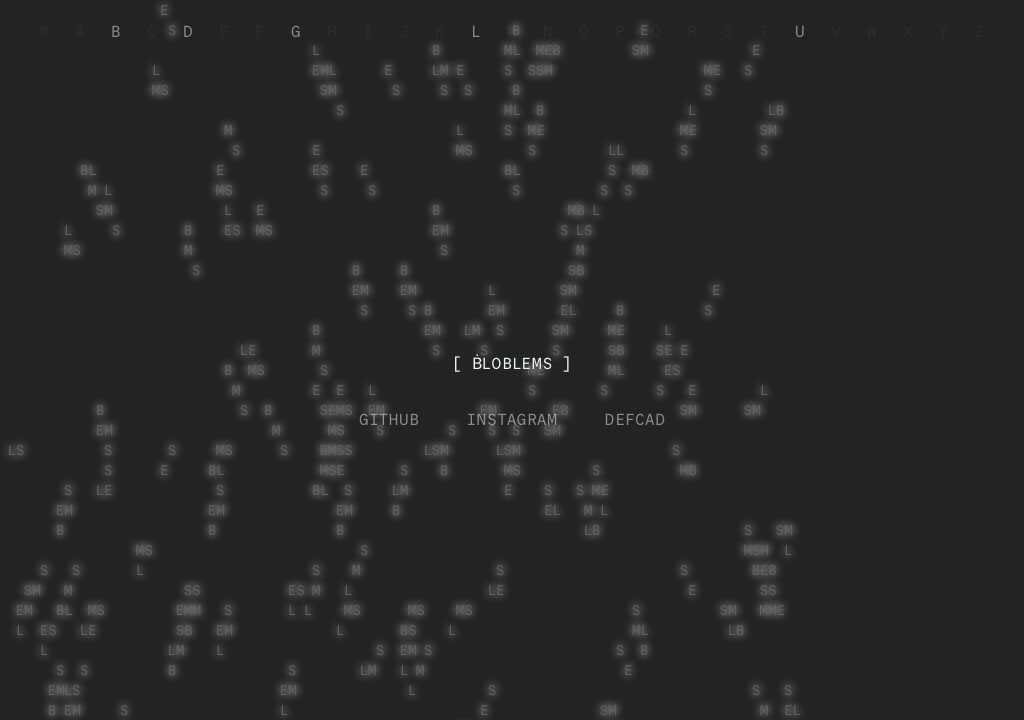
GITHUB (389, 419)
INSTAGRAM (512, 419)
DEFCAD (635, 419)
